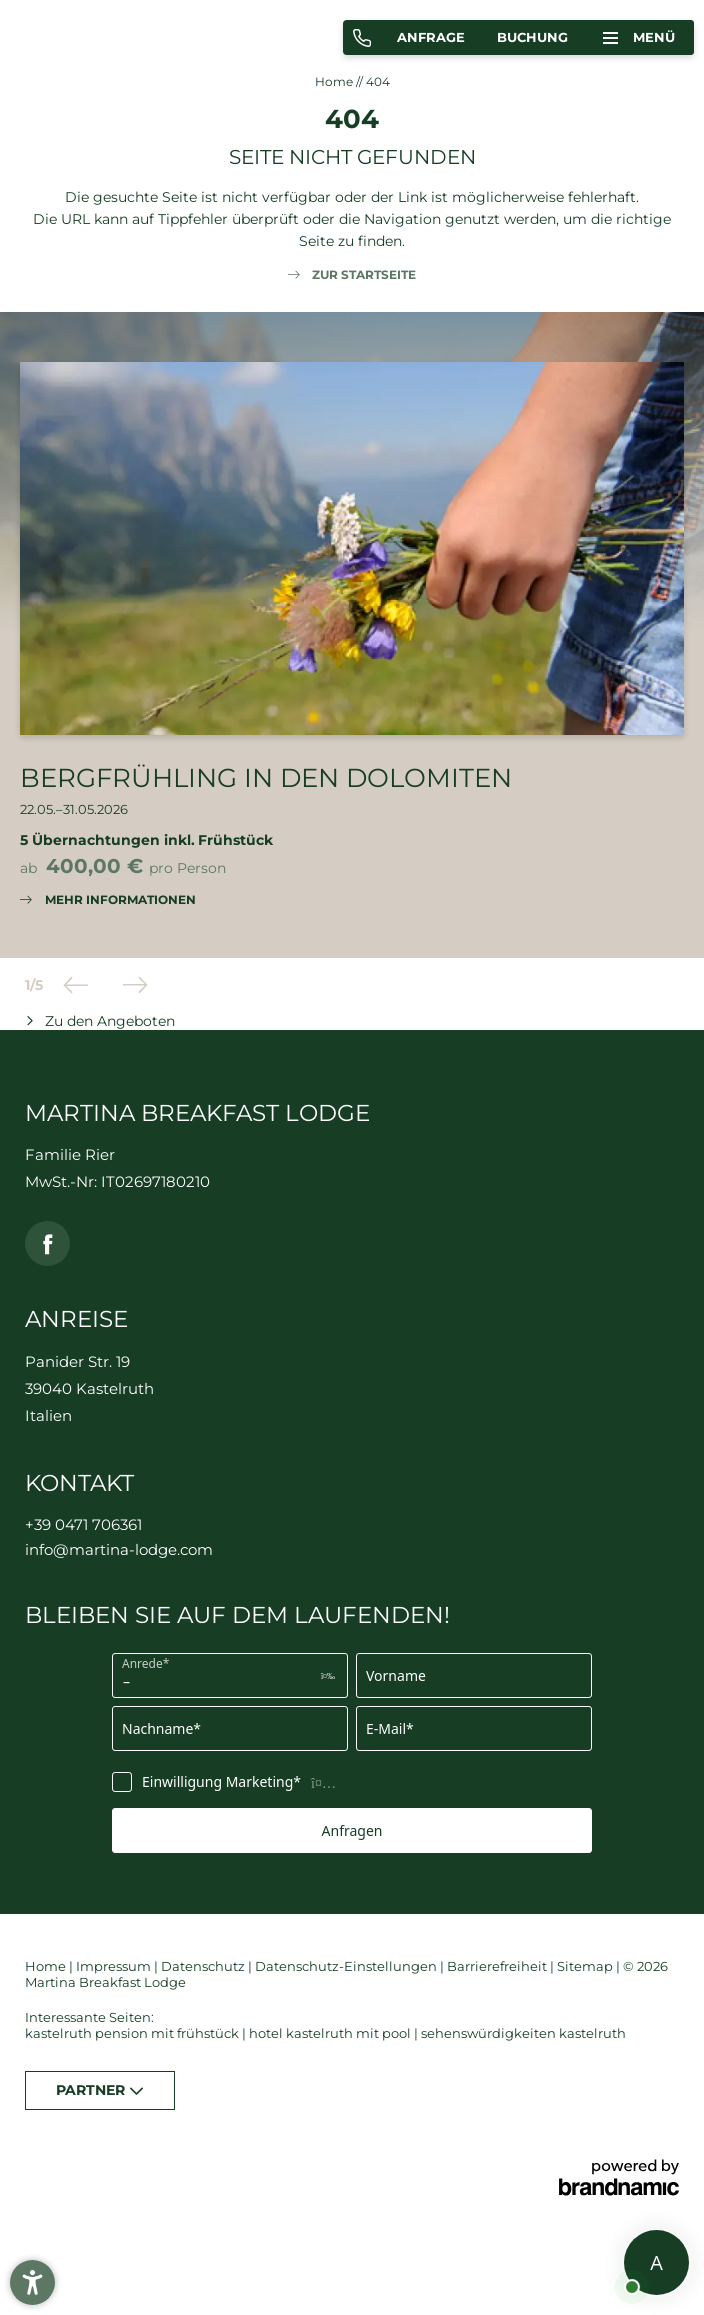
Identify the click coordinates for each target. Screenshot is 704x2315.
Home (335, 81)
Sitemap (586, 1966)
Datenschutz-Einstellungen (347, 1966)
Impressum (115, 1966)
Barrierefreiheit (498, 1966)
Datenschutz (204, 1966)
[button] (32, 2282)
